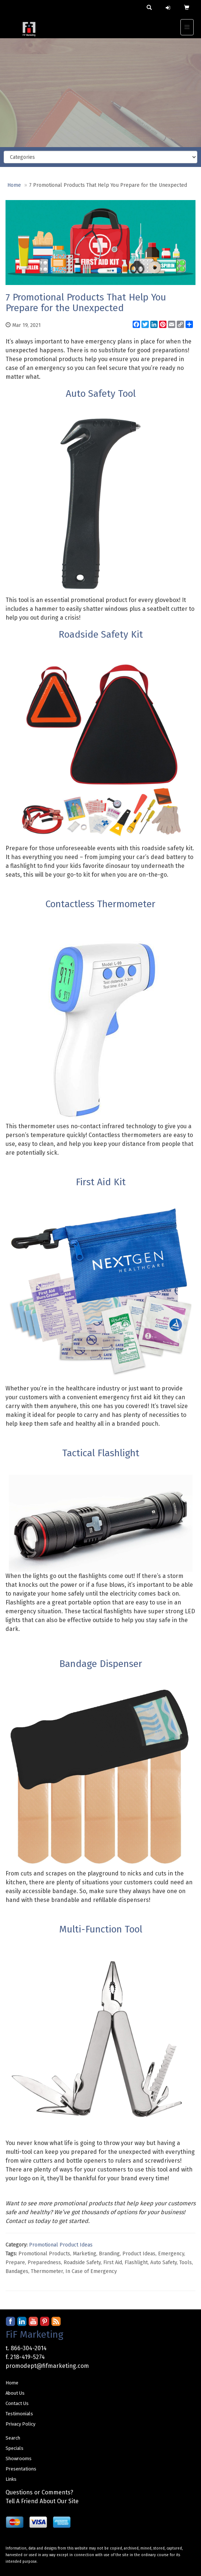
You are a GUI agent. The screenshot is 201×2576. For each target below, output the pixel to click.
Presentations (21, 2469)
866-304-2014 (29, 2348)
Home (14, 185)
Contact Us (17, 2403)
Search (13, 2438)
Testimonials (19, 2413)
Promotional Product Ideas (61, 2245)
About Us (15, 2393)
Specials (15, 2448)
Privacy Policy (20, 2424)
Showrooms (19, 2458)
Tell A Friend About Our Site (42, 2501)
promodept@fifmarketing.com (47, 2365)
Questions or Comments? (39, 2492)
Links (11, 2479)
